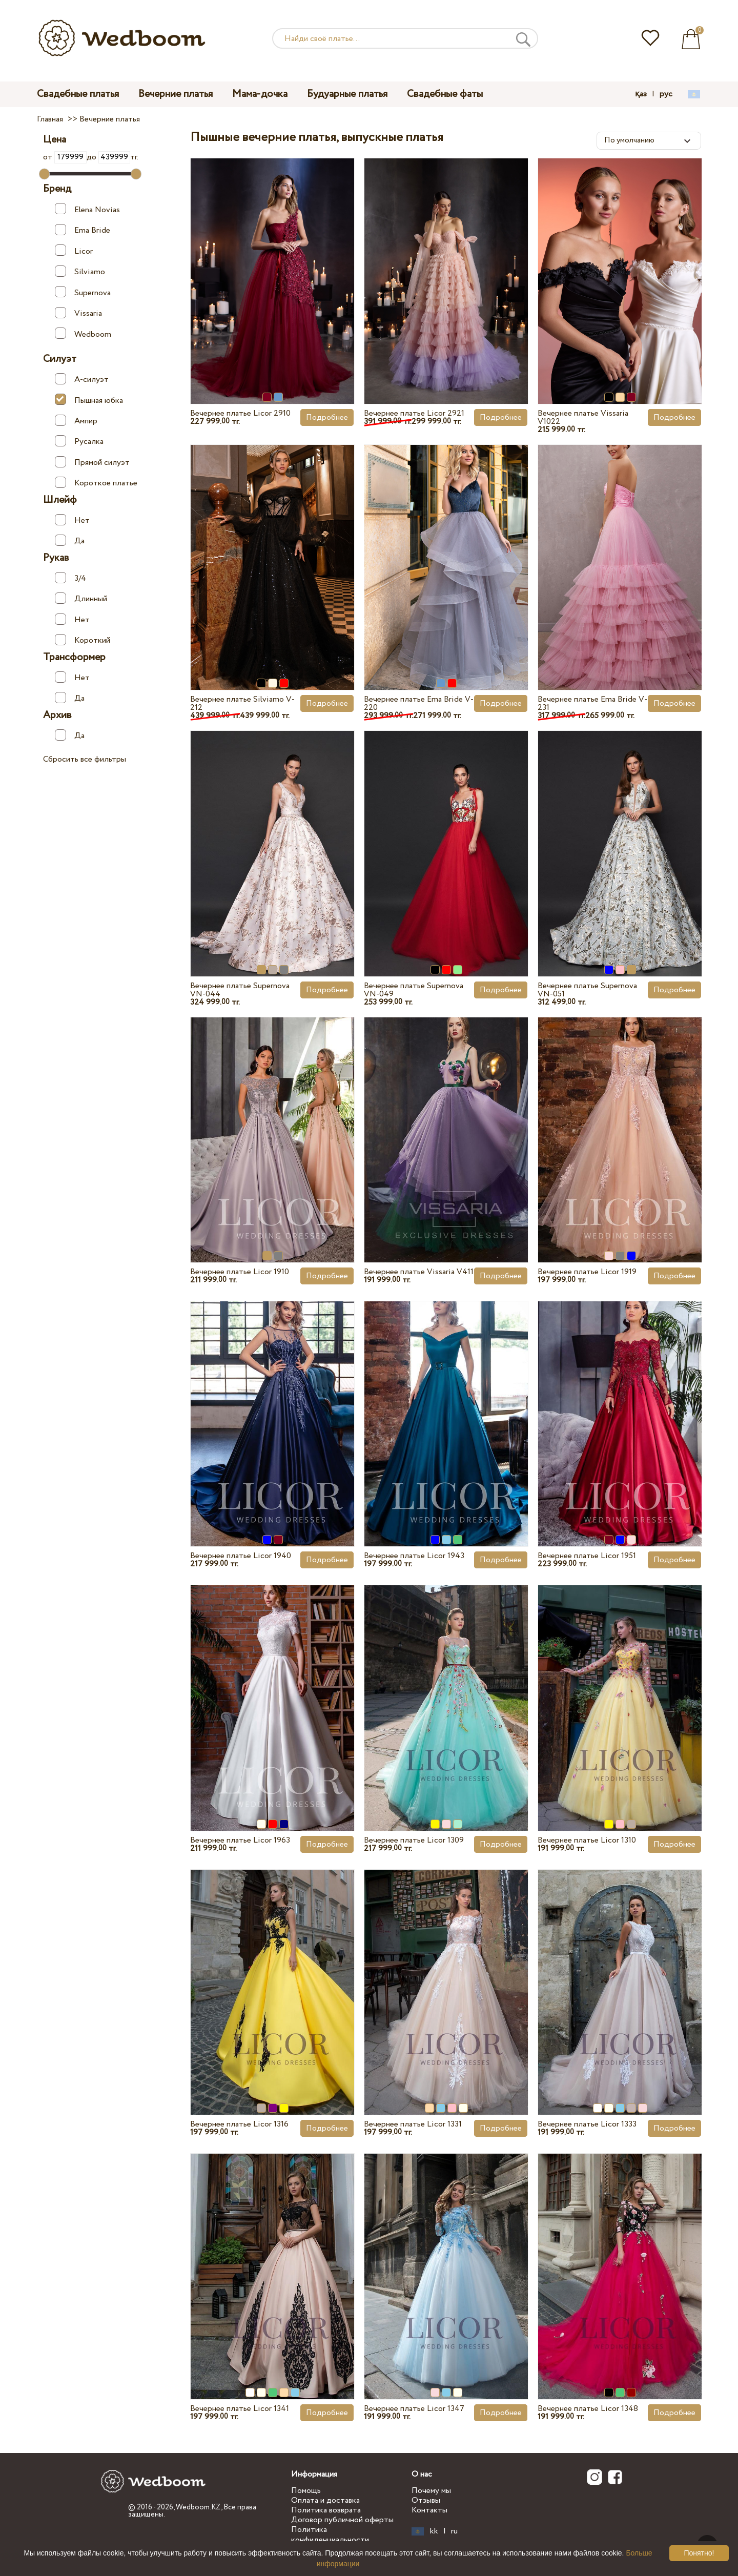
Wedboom (83, 334)
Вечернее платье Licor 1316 (239, 2124)
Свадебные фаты (445, 94)
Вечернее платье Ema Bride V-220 (419, 703)
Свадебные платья (78, 94)
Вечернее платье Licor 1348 (588, 2409)
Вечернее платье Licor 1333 (587, 2124)
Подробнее (327, 417)
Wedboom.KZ (198, 2507)
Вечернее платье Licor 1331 (413, 2124)
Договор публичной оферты (342, 2520)
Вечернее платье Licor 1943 (414, 1556)
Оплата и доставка (325, 2500)
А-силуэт (82, 379)
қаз (641, 94)
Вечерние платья (175, 94)
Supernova (83, 292)
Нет (72, 520)
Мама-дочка (260, 94)
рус (666, 94)
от (64, 157)
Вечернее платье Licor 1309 (414, 1840)
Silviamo (80, 271)
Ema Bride (82, 230)
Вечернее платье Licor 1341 (239, 2409)
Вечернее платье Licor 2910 (240, 413)
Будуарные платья (347, 94)
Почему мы (431, 2491)
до (108, 157)
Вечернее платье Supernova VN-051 (587, 990)
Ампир (76, 421)
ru (454, 2531)
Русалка (79, 441)
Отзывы (426, 2500)
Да (70, 541)
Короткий (82, 640)
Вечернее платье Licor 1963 (240, 1840)
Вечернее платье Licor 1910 (239, 1272)
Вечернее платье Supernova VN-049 (413, 990)
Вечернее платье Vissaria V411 (419, 1272)
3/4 (70, 578)
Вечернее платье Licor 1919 (587, 1272)
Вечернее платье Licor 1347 (414, 2409)
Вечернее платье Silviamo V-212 (242, 703)
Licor (74, 250)
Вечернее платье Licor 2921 (414, 413)
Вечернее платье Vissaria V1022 (583, 417)
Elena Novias (87, 209)
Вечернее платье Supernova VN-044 (240, 990)
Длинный (81, 598)
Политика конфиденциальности (330, 2534)
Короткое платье (96, 483)
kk (434, 2531)
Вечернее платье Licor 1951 (587, 1556)
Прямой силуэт (92, 462)
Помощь (306, 2491)
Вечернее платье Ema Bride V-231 (592, 703)
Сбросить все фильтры (84, 759)
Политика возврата (326, 2510)
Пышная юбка (89, 400)
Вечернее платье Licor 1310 (587, 1840)
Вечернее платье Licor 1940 (240, 1556)
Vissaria (78, 313)
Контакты (429, 2510)
